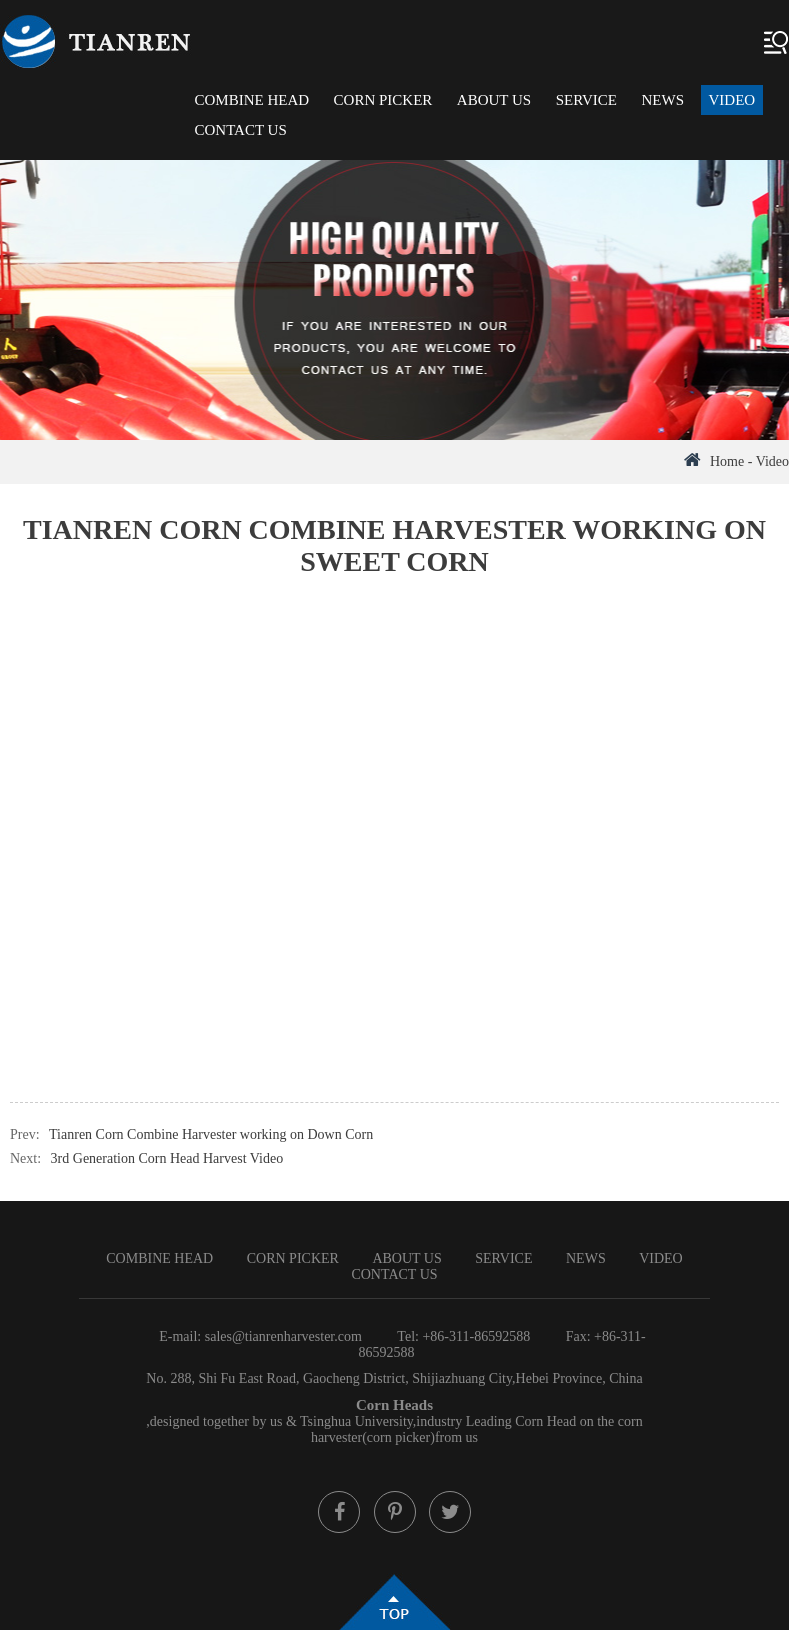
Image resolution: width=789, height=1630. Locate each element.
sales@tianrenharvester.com (283, 1336)
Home (727, 461)
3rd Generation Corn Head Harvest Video (167, 1158)
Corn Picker (383, 100)
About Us (494, 100)
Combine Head (251, 100)
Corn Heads (394, 1405)
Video (732, 100)
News (663, 100)
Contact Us (240, 130)
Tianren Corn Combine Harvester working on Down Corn (211, 1134)
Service (586, 100)
